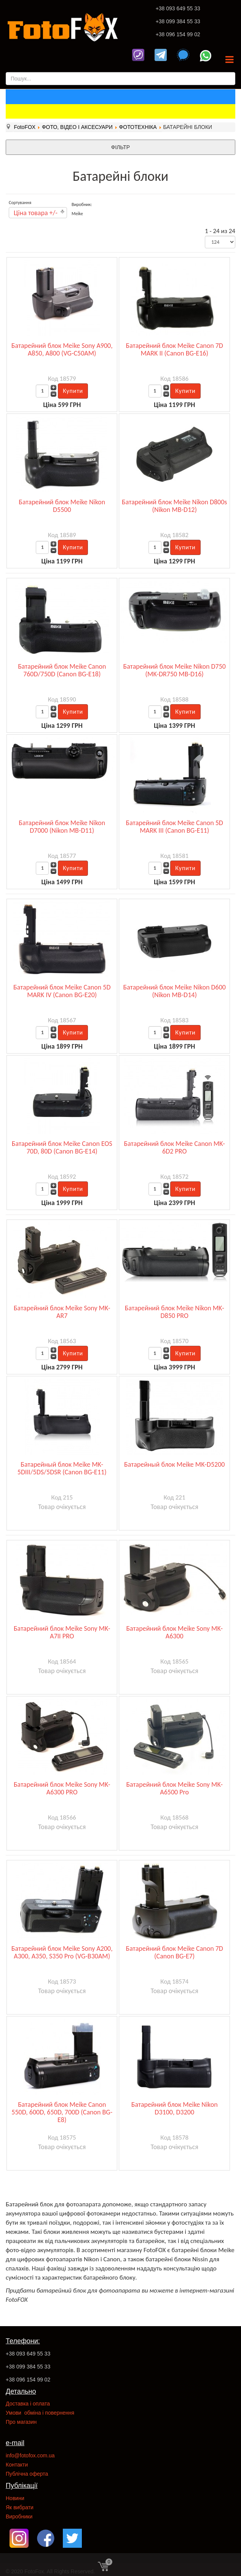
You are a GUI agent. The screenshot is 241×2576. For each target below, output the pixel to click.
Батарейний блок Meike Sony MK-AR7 (62, 1312)
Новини (15, 2498)
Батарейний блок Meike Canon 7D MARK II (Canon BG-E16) (174, 349)
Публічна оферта (27, 2474)
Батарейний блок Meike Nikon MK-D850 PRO (174, 1312)
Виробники (19, 2516)
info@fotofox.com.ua (30, 2455)
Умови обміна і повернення (40, 2413)
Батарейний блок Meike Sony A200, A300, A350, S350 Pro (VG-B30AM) (62, 1952)
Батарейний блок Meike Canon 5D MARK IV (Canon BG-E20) (61, 991)
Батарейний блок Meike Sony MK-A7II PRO (62, 1632)
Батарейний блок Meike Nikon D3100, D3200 (174, 2108)
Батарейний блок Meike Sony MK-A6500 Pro (174, 1788)
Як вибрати (20, 2507)
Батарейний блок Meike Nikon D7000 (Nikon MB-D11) (62, 827)
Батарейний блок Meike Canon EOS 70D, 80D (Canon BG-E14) (62, 1147)
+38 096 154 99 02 (178, 34)
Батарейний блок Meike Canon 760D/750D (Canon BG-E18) (62, 670)
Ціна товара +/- (35, 213)
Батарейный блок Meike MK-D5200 (174, 1464)
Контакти (17, 2465)
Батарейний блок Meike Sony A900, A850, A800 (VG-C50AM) (62, 349)
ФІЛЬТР (120, 147)
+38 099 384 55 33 (178, 21)
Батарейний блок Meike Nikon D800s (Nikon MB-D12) (174, 506)
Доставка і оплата (28, 2404)
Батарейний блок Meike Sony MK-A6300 (174, 1632)
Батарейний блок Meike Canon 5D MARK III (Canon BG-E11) (174, 827)
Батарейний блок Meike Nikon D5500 (62, 506)
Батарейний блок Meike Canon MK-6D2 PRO (174, 1147)
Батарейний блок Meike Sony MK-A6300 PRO (62, 1788)
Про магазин (21, 2422)
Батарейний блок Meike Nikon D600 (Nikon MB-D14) (174, 991)
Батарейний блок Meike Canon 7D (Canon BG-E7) (174, 1952)
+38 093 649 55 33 (178, 8)
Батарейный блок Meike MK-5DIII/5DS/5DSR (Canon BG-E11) (62, 1468)
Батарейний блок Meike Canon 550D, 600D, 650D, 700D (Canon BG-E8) (61, 2112)
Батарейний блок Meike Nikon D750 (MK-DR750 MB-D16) (174, 670)
